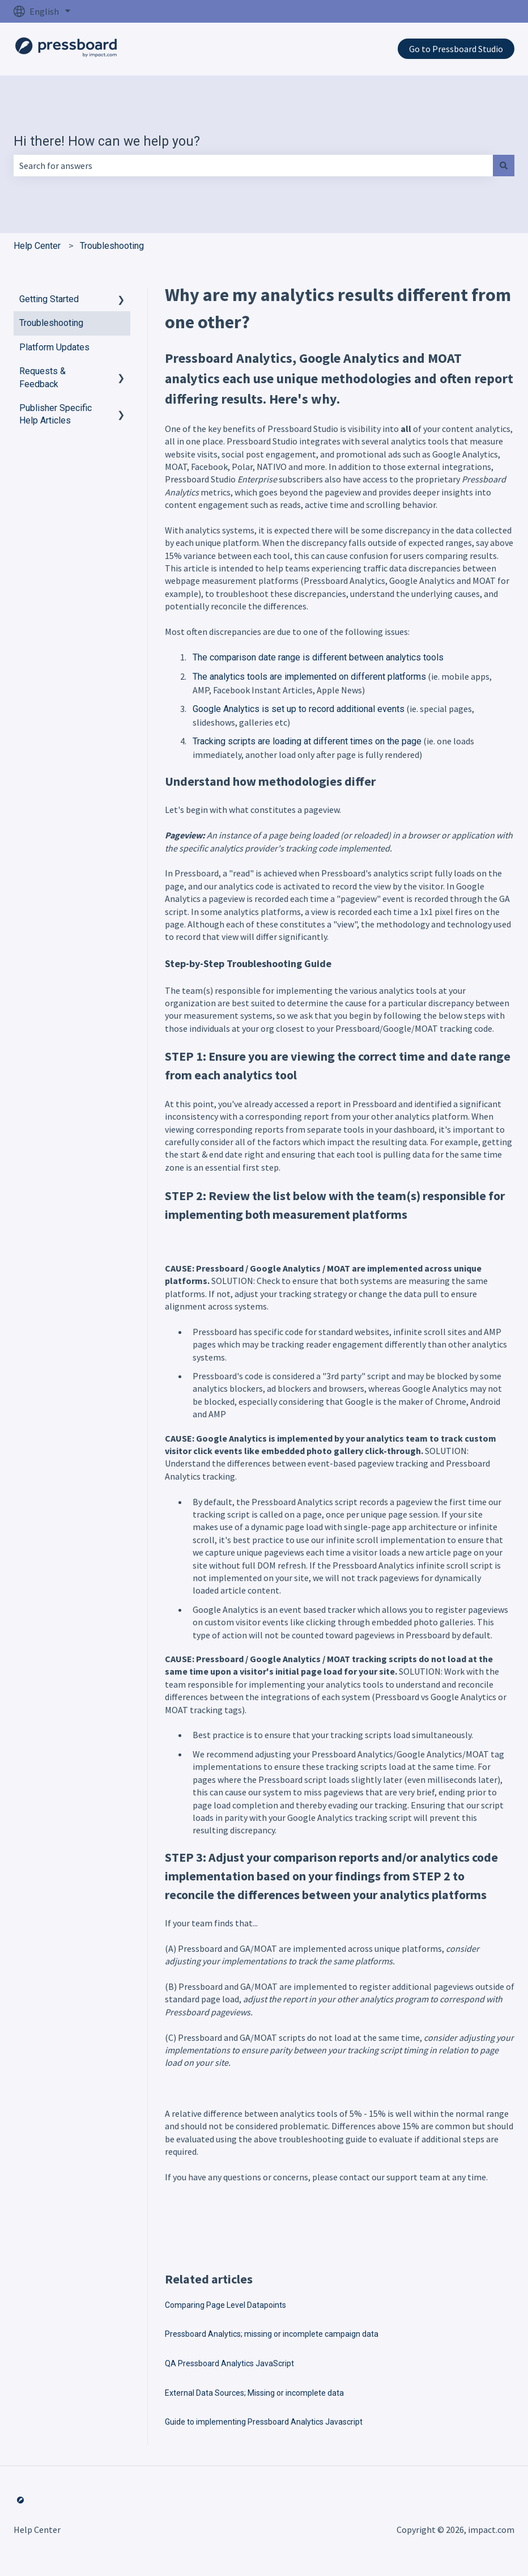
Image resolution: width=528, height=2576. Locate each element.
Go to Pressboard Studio (456, 48)
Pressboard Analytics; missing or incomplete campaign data (271, 2333)
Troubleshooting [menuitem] (51, 322)
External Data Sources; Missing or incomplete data (254, 2392)
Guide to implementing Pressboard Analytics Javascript (264, 2421)
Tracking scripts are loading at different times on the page (307, 741)
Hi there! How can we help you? (107, 141)
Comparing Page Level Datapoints (225, 2305)
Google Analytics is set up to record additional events (298, 709)
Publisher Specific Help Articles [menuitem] (55, 414)
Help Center (37, 245)
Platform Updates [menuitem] (54, 347)
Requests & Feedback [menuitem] (42, 377)
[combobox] (253, 165)
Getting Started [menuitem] (49, 299)
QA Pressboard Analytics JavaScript (229, 2363)
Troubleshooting (112, 245)
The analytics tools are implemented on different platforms (309, 676)
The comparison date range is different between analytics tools (318, 657)
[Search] (503, 165)
